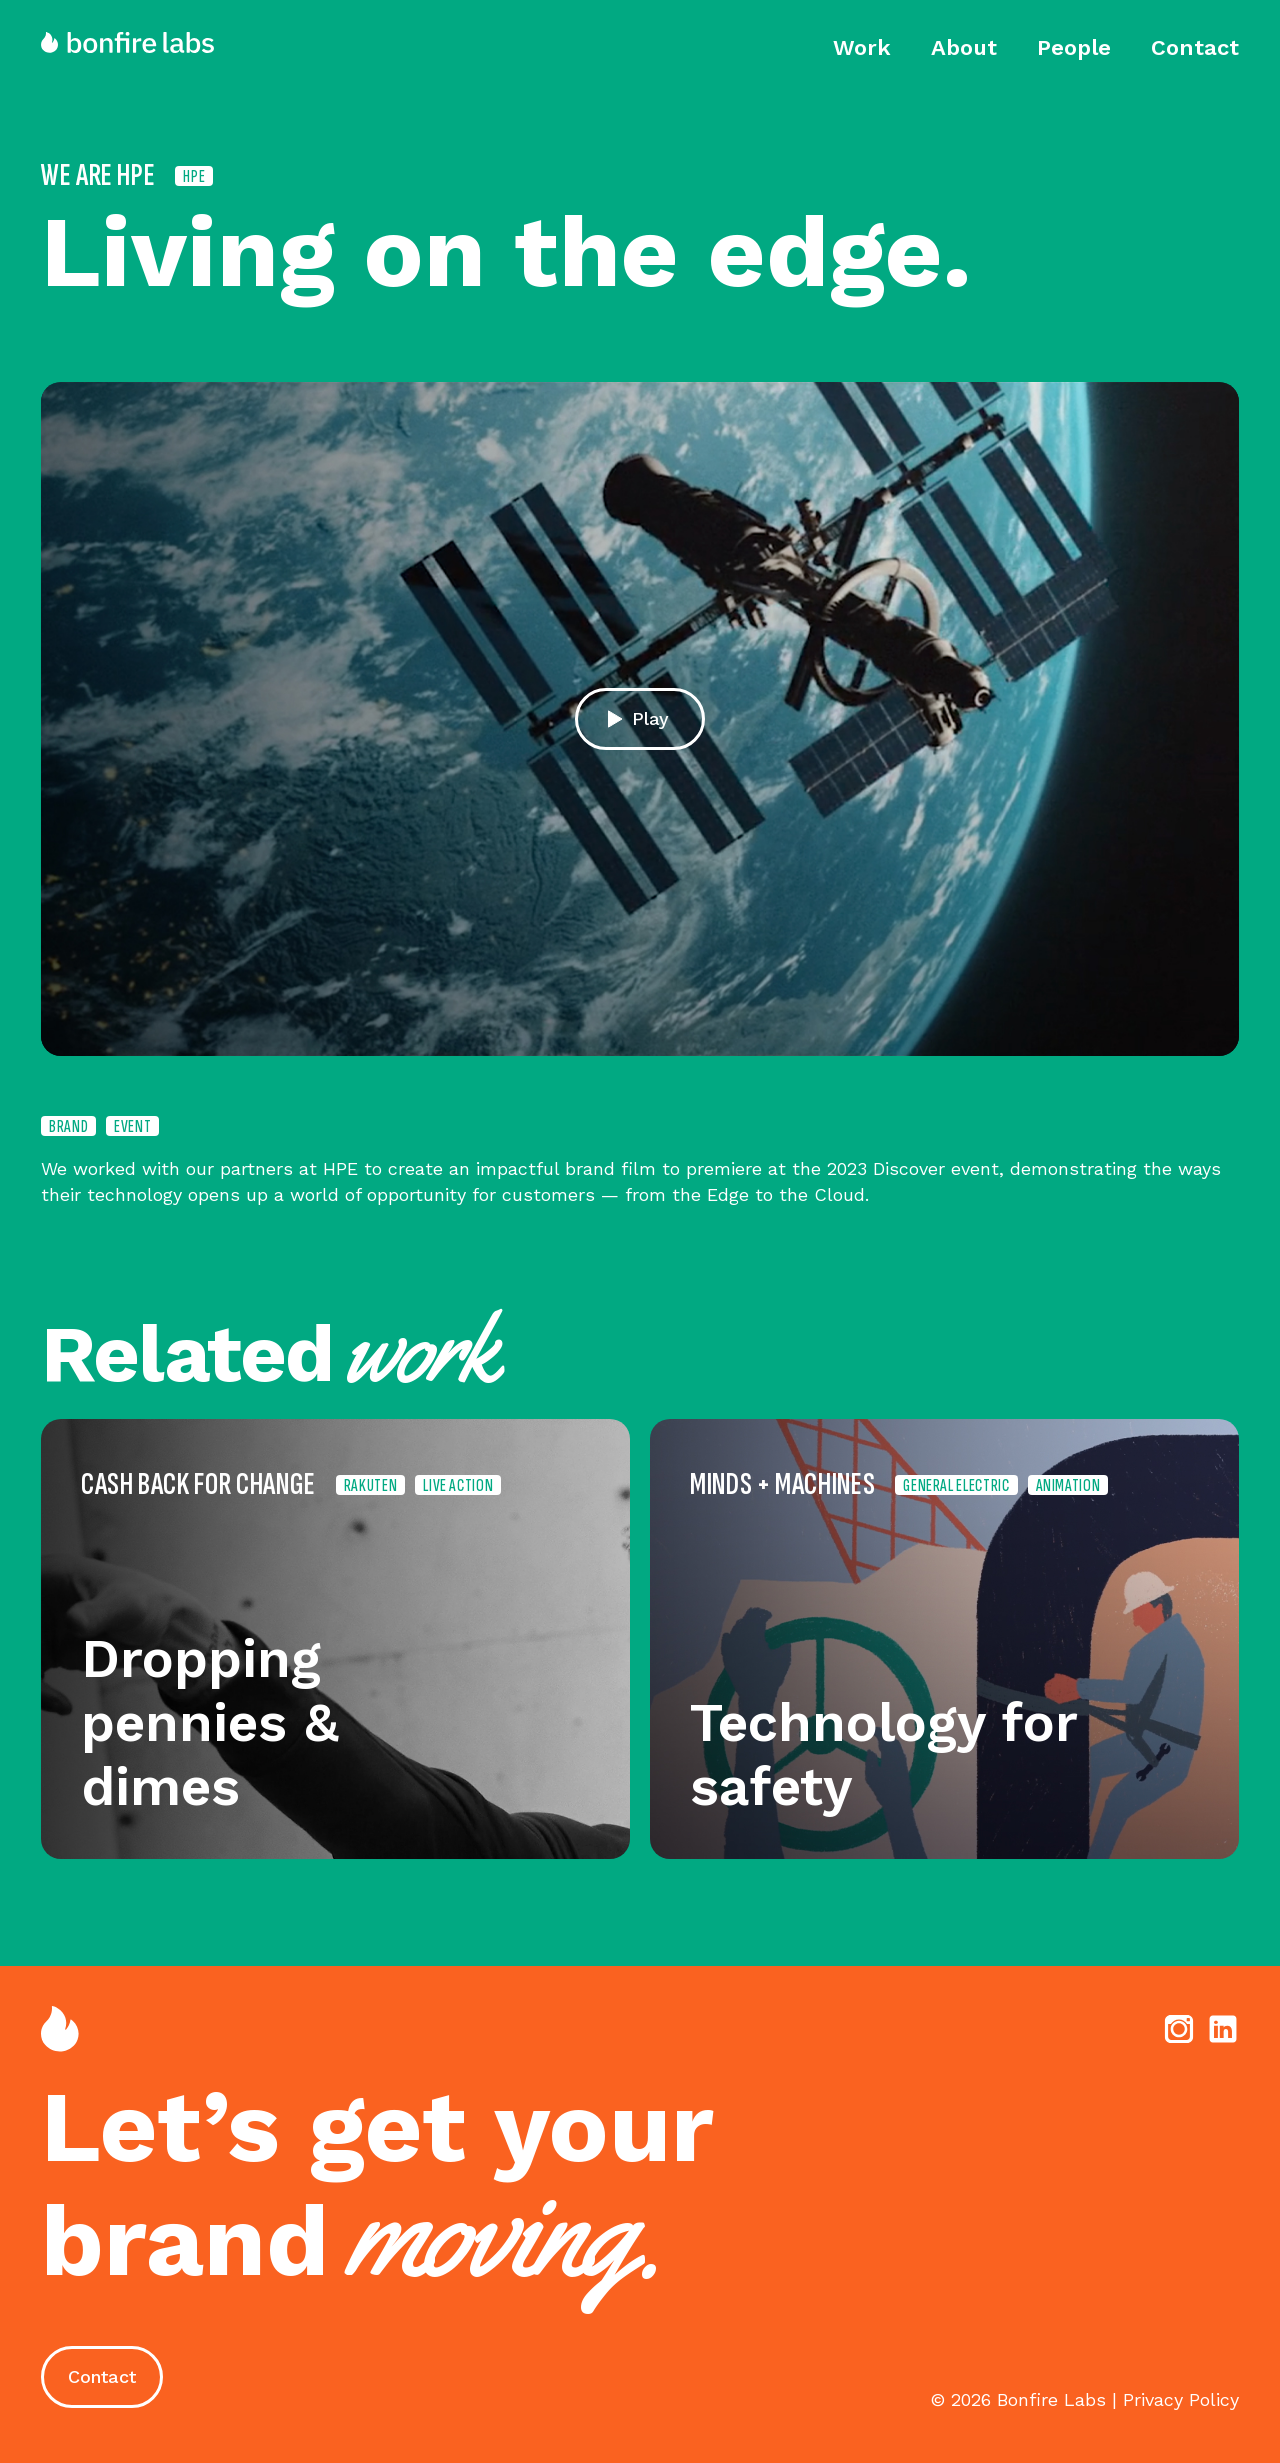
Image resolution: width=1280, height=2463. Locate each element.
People (1074, 47)
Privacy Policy (1181, 2399)
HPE (194, 176)
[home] (137, 42)
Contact (1195, 47)
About (964, 47)
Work (862, 47)
